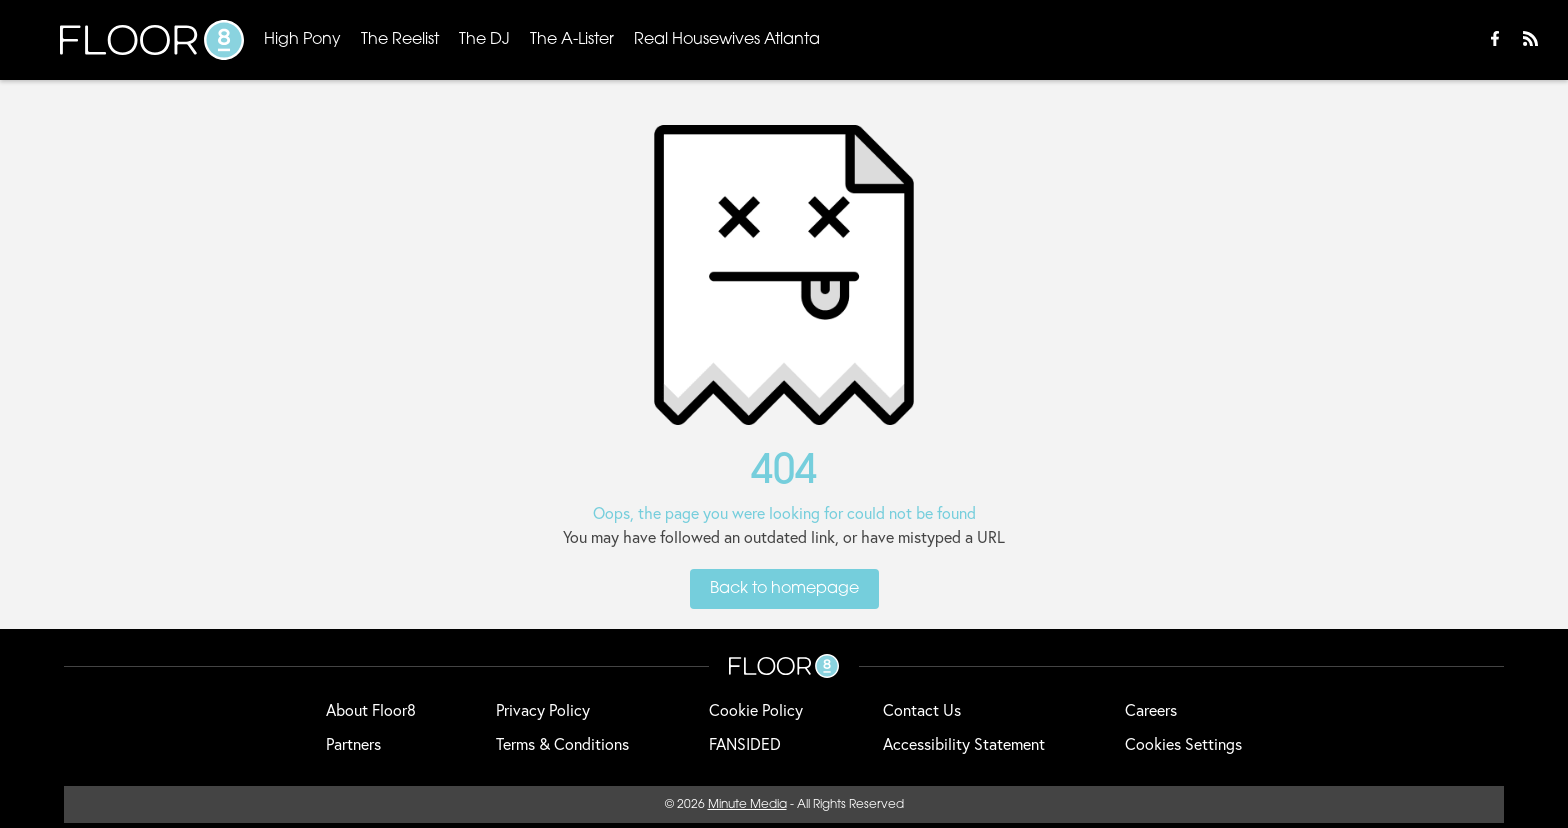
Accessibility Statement (964, 743)
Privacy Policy (543, 709)
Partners (353, 743)
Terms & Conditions (562, 743)
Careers (1151, 709)
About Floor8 (371, 709)
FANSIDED (745, 743)
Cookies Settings (1183, 743)
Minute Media (747, 805)
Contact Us (922, 709)
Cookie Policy (756, 709)
